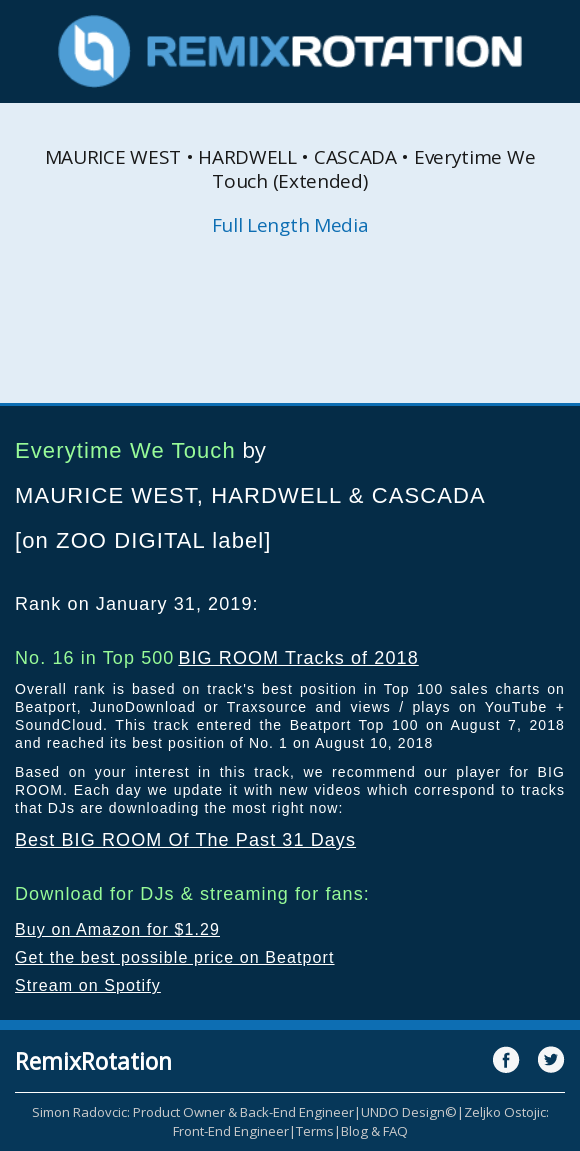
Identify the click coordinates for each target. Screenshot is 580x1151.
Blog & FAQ (374, 1131)
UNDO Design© (409, 1112)
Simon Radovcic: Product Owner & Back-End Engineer (193, 1112)
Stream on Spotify (88, 985)
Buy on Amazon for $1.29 (117, 929)
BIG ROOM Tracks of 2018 (298, 658)
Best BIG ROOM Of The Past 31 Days (185, 840)
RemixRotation (93, 1061)
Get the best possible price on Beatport (175, 957)
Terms (315, 1131)
